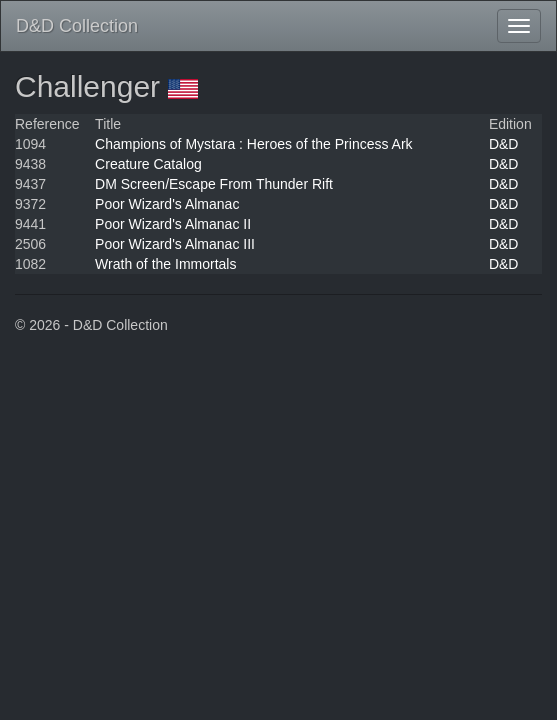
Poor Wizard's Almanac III (175, 244)
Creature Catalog (148, 164)
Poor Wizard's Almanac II (173, 224)
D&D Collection (77, 26)
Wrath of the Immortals (165, 264)
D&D (504, 144)
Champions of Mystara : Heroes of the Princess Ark (253, 144)
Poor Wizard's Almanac (167, 204)
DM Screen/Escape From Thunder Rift (214, 184)
